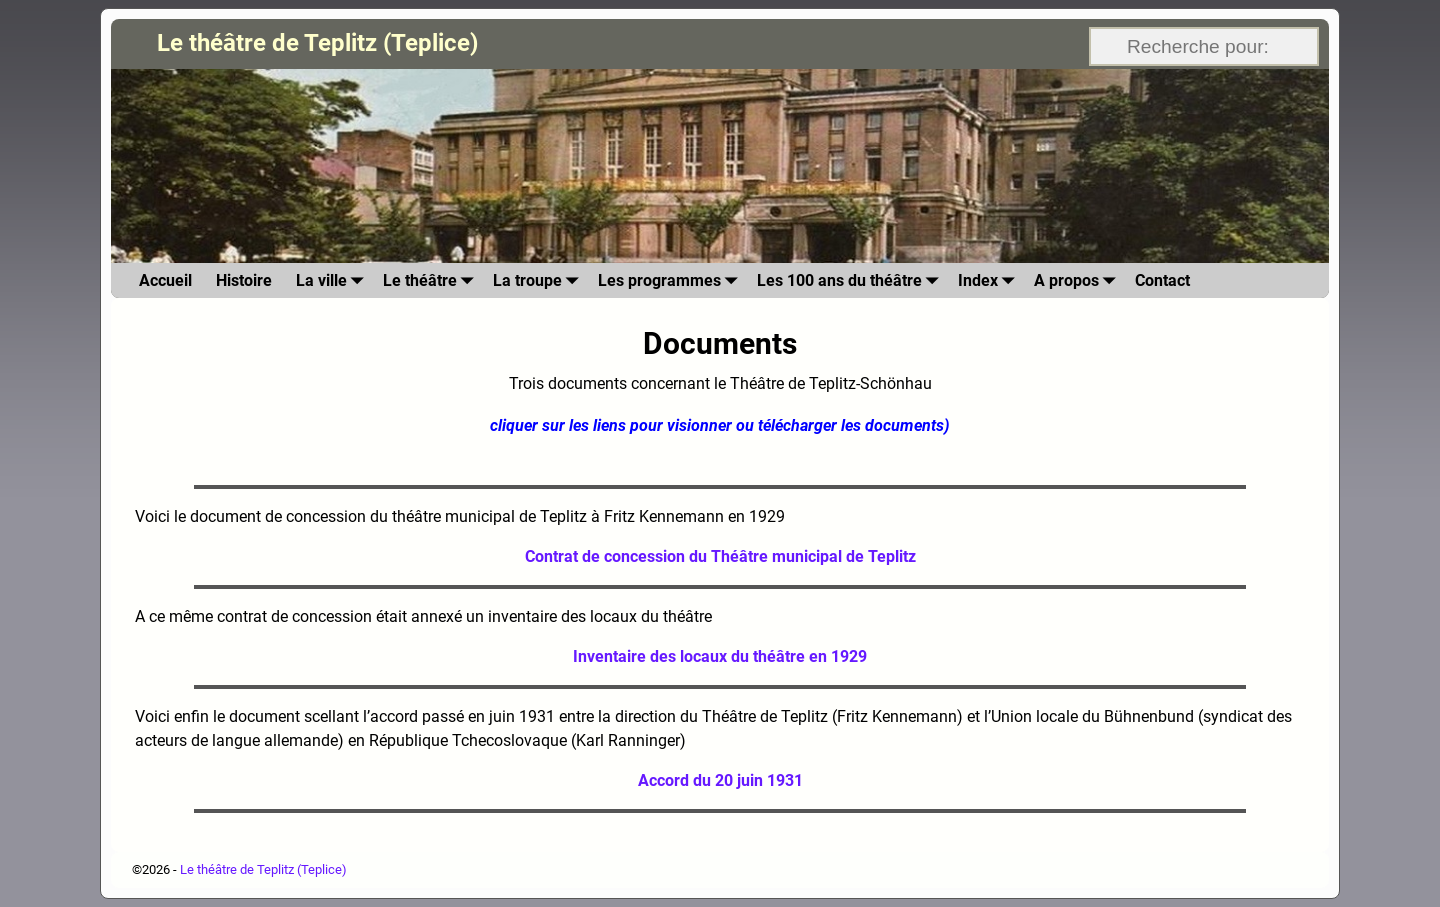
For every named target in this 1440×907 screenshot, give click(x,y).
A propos (1078, 280)
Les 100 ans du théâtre (851, 280)
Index (990, 280)
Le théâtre (432, 280)
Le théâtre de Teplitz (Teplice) (317, 43)
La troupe (539, 280)
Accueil (165, 280)
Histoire (244, 280)
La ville (333, 280)
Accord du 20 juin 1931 (720, 780)
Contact (1162, 280)
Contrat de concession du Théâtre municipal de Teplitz (720, 556)
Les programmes (671, 280)
